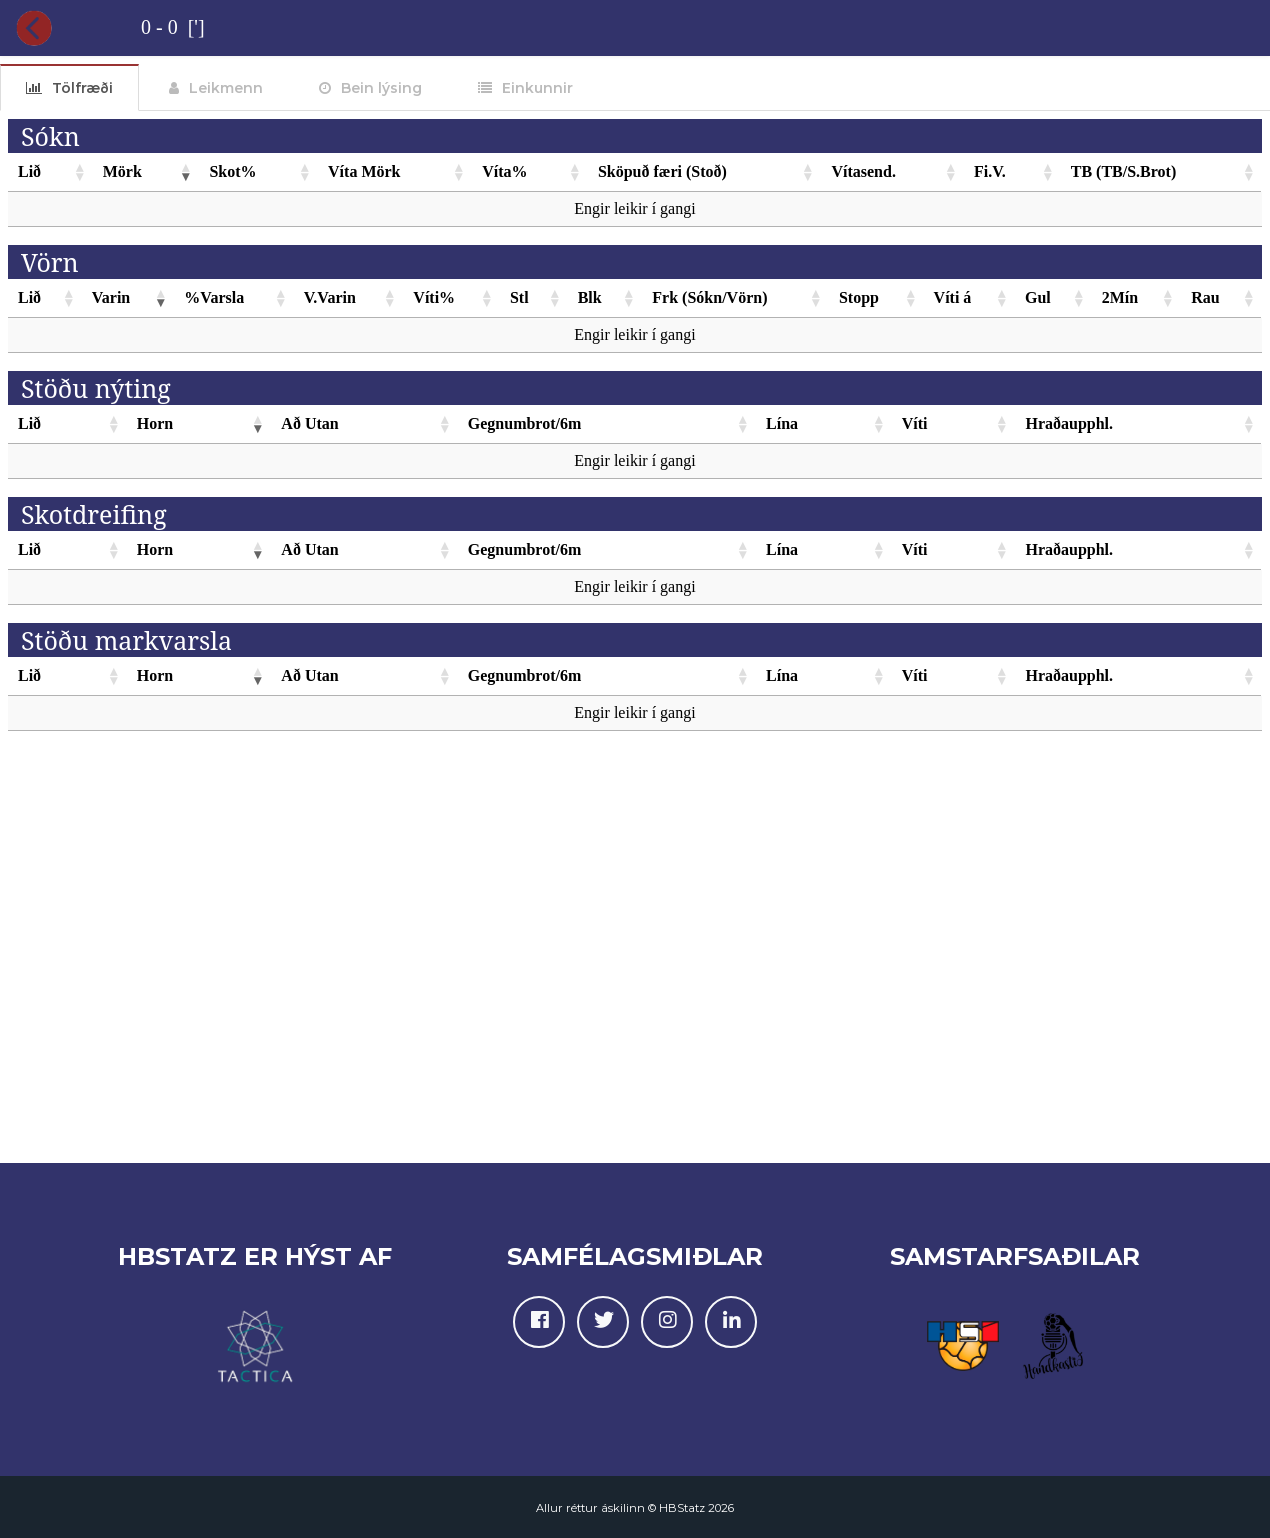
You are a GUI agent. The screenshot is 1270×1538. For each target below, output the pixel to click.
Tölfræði (82, 88)
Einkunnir (537, 88)
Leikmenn (226, 88)
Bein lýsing (381, 88)
